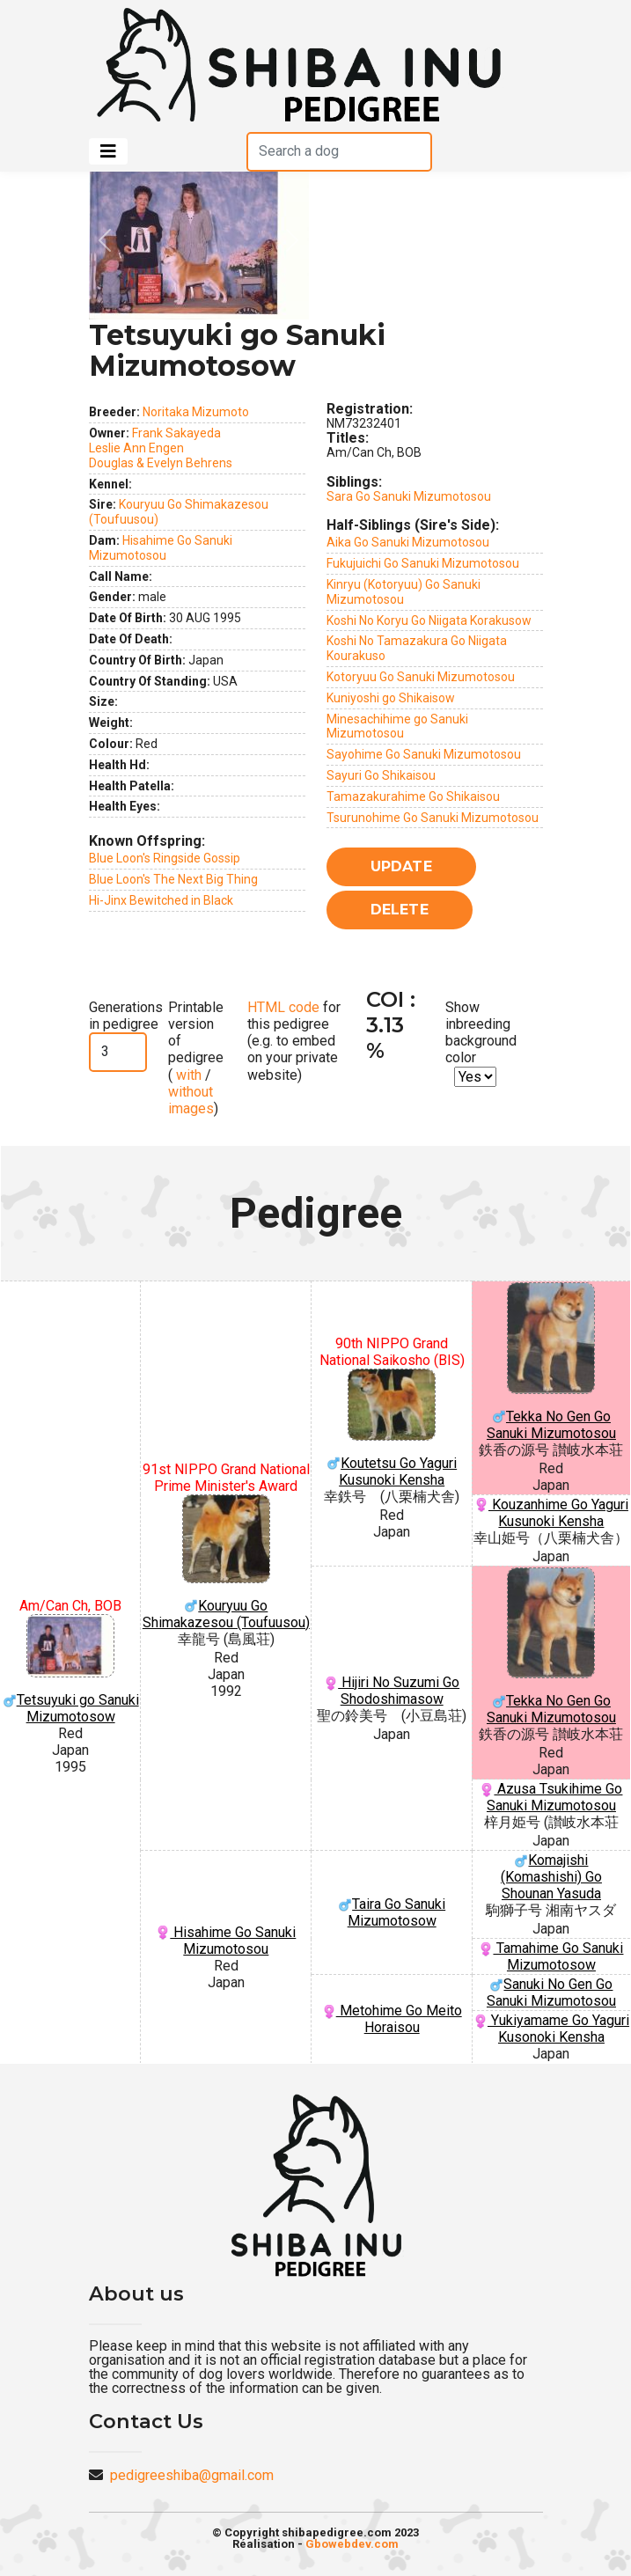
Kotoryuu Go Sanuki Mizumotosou (421, 677)
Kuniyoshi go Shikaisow (391, 698)
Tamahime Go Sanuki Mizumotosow (551, 1956)
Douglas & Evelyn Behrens (160, 463)
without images (191, 1100)
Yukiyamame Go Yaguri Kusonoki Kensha (551, 2028)
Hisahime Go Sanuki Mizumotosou (160, 547)
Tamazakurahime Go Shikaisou (413, 796)
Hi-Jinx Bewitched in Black (161, 900)
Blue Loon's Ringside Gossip (164, 858)
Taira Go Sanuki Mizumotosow (391, 1912)
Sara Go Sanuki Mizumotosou (409, 496)
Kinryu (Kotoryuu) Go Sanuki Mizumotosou (404, 591)
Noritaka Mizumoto (196, 412)
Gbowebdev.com (352, 2543)
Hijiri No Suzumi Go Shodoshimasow (391, 1690)
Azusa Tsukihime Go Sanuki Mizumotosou (551, 1797)
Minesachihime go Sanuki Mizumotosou (397, 726)
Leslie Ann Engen (136, 448)
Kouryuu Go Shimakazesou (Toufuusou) (226, 1562)
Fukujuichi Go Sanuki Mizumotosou (423, 563)
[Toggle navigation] (108, 151)
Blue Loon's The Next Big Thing (173, 879)
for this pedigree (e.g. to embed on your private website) (294, 1041)
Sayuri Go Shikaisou (381, 775)
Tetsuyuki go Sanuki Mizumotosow (70, 1670)
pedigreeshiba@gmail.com (192, 2475)
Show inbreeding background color (481, 1033)
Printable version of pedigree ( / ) (196, 1058)
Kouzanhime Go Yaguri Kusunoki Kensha (551, 1513)
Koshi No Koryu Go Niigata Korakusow (429, 620)
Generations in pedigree (126, 1015)
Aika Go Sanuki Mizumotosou (408, 542)
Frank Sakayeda (176, 433)
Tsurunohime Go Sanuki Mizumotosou (433, 818)
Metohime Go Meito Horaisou (392, 2019)
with (187, 1075)
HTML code (283, 1007)
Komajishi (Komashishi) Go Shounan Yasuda (551, 1877)
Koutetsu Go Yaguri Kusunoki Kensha (391, 1428)
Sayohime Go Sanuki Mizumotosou (424, 754)
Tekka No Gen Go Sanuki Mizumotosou (551, 1361)
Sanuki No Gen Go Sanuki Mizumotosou (551, 1992)
